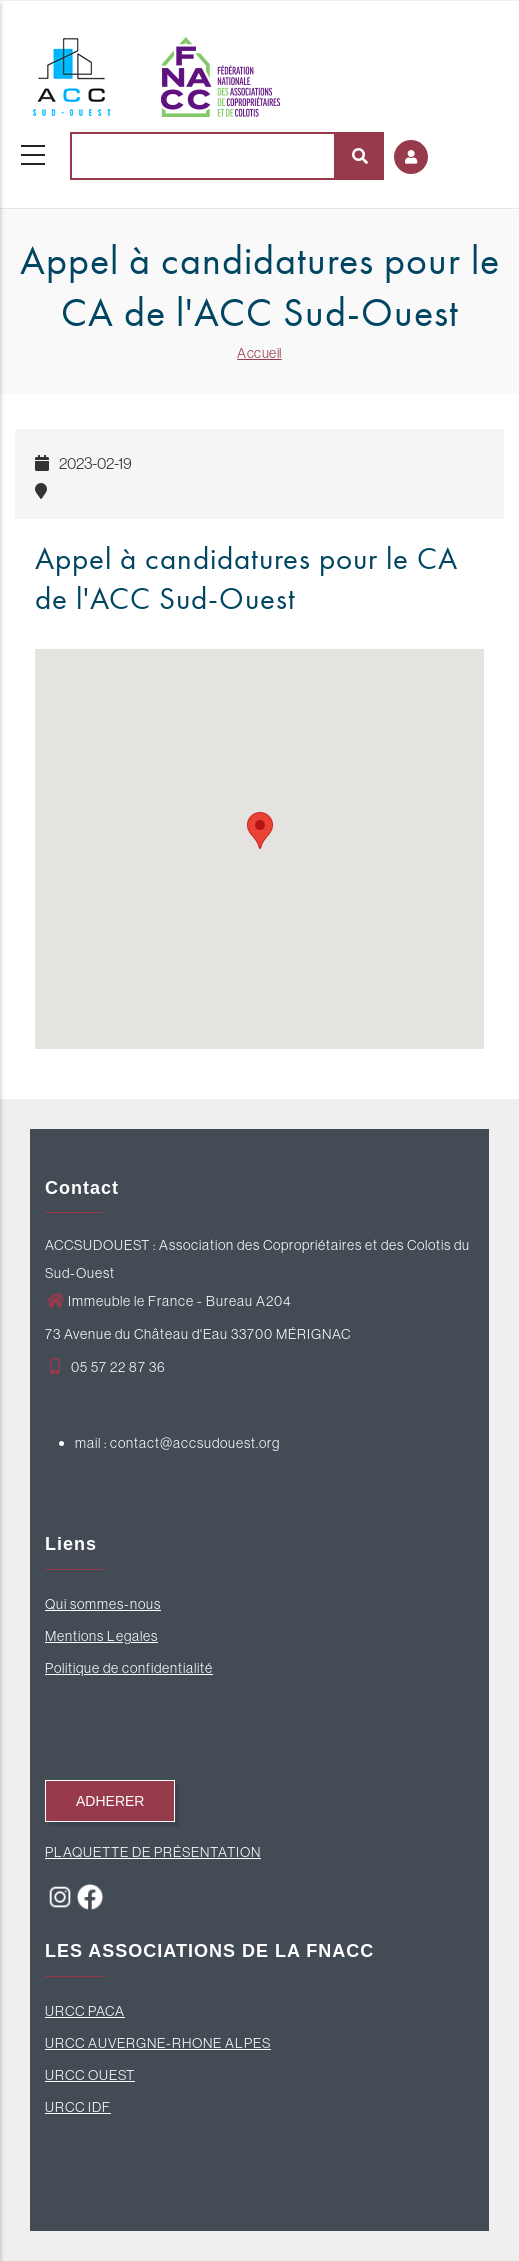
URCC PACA (85, 2011)
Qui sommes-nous (103, 1604)
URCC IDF (78, 2107)
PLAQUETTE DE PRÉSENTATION (153, 1852)
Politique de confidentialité (129, 1668)
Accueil (259, 353)
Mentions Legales (101, 1636)
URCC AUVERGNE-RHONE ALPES (158, 2043)
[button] (260, 830)
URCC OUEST (90, 2075)
